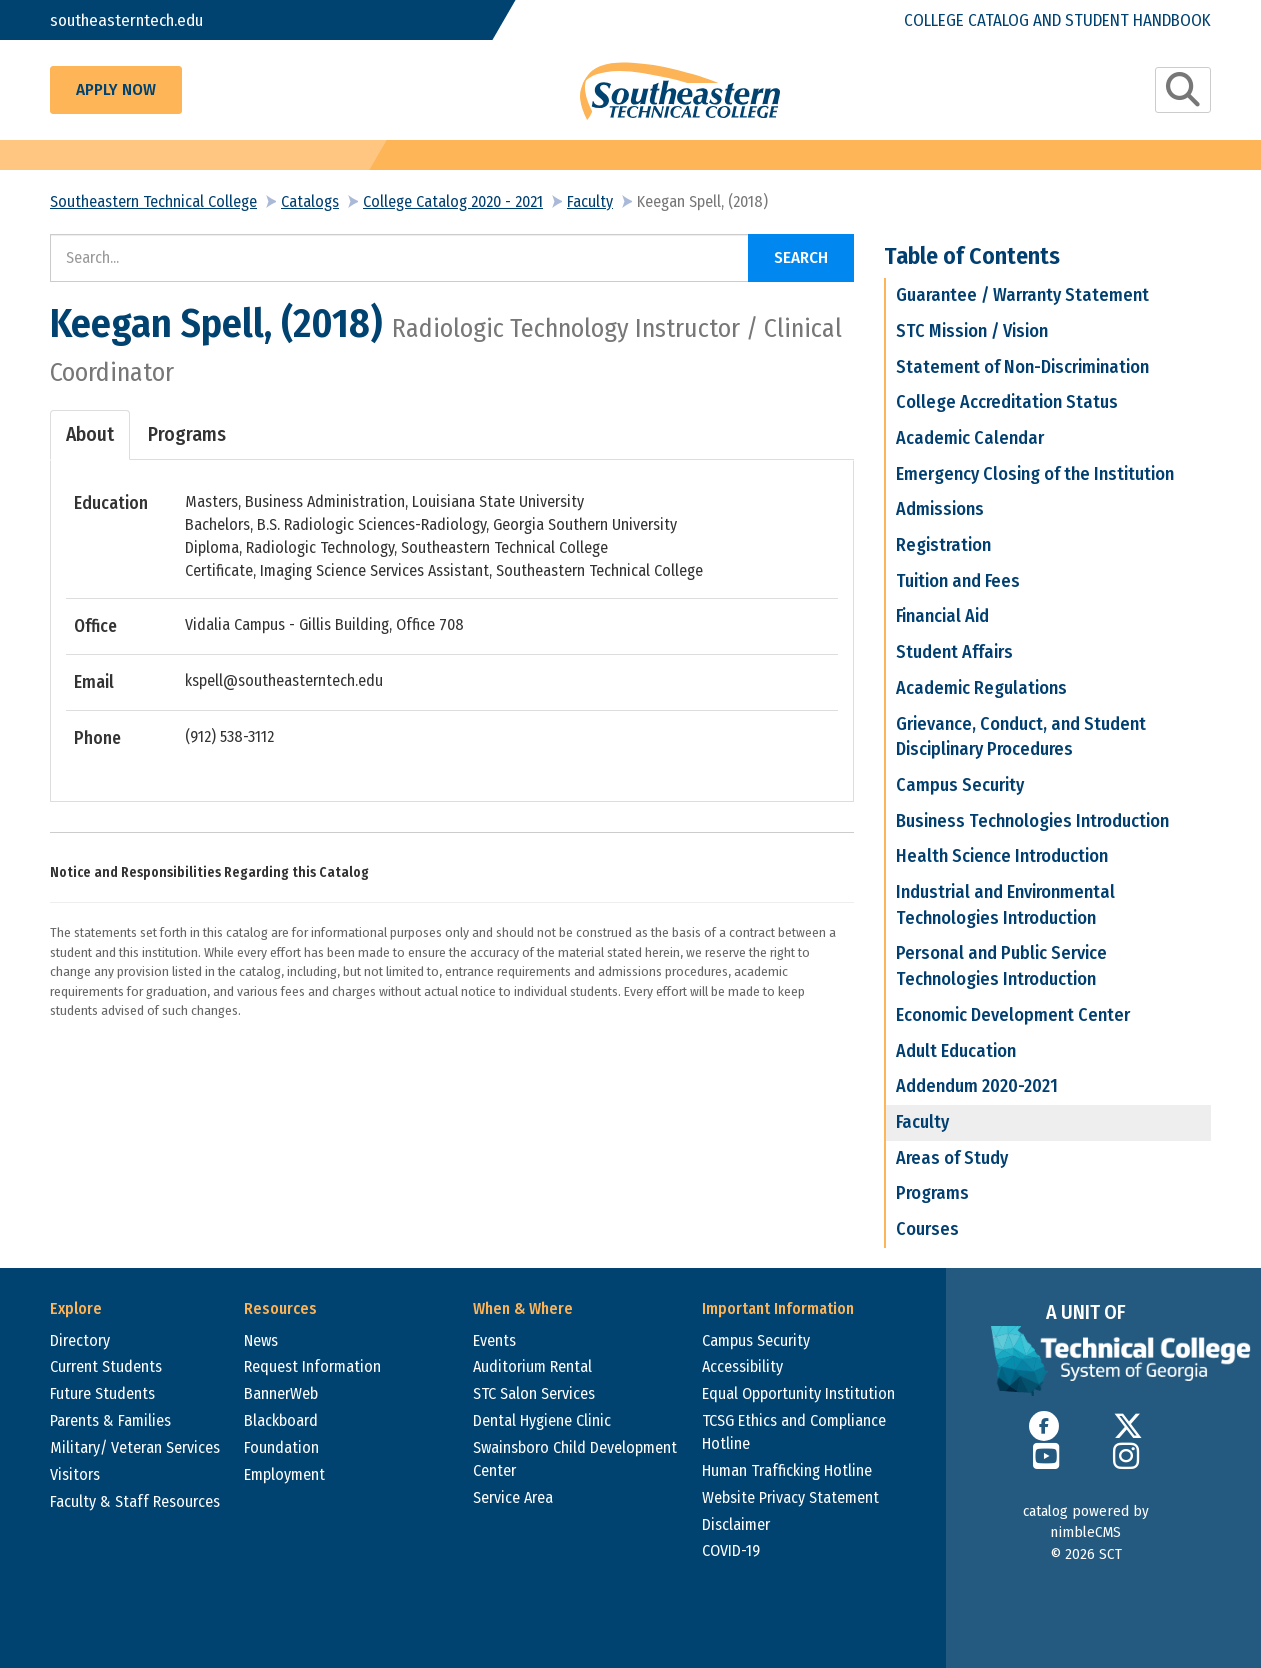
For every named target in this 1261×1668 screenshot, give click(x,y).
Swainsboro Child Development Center (575, 1459)
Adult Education (956, 1051)
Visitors (75, 1474)
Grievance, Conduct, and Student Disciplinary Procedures (1021, 737)
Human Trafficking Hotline (787, 1470)
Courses (927, 1229)
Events (494, 1340)
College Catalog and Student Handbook (1057, 19)
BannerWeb (281, 1393)
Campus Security (960, 785)
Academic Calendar (970, 438)
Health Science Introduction (1002, 856)
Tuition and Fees (958, 581)
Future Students (102, 1393)
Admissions (940, 509)
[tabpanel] (452, 621)
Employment (284, 1474)
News (261, 1340)
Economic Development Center (1013, 1015)
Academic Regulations (981, 688)
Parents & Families (110, 1420)
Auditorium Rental (532, 1366)
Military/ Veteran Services (135, 1447)
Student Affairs (954, 652)
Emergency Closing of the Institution (1035, 474)
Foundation (281, 1447)
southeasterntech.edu (127, 19)
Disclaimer (736, 1524)
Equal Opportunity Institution (798, 1393)
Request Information (312, 1366)
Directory (80, 1340)
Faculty (590, 201)
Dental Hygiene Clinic (542, 1420)
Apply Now (116, 89)
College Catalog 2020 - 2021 (453, 201)
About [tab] (90, 434)
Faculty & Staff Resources (135, 1501)
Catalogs (310, 201)
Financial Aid (942, 616)
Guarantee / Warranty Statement (1022, 295)
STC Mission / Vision (972, 331)
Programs (932, 1193)
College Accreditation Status (1007, 402)
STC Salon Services (534, 1393)
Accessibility (742, 1366)
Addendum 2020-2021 (977, 1086)
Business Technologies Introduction (1032, 821)
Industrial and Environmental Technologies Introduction (1005, 905)
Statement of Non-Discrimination (1022, 367)
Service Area (513, 1497)
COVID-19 (731, 1550)
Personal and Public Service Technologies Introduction (1001, 966)
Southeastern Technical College (153, 201)
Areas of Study (952, 1158)
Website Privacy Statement (790, 1497)
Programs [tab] (187, 434)
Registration (943, 545)
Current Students (106, 1366)
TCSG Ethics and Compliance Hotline (794, 1432)
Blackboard (281, 1420)
